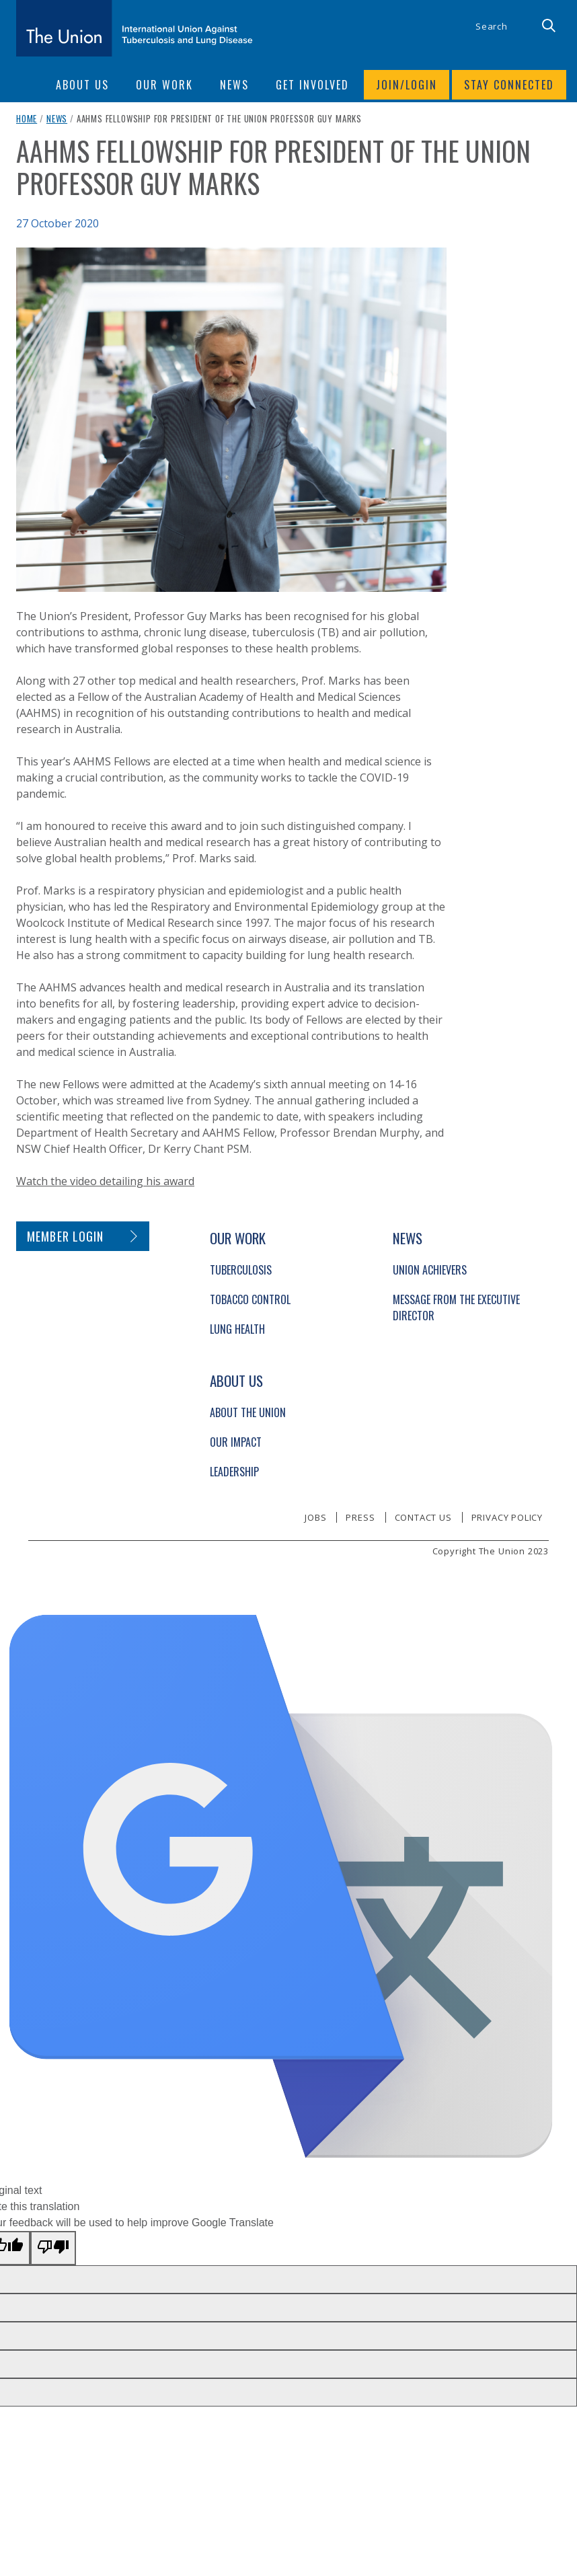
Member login (65, 1236)
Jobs (315, 1517)
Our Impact (236, 1442)
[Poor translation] (53, 2248)
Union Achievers (430, 1270)
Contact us (423, 1517)
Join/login (406, 85)
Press (360, 1517)
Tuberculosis (241, 1270)
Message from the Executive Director (456, 1307)
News (56, 118)
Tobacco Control (250, 1299)
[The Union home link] (134, 28)
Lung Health (237, 1329)
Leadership (234, 1472)
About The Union (248, 1412)
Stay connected (509, 85)
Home (26, 118)
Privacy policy (507, 1517)
